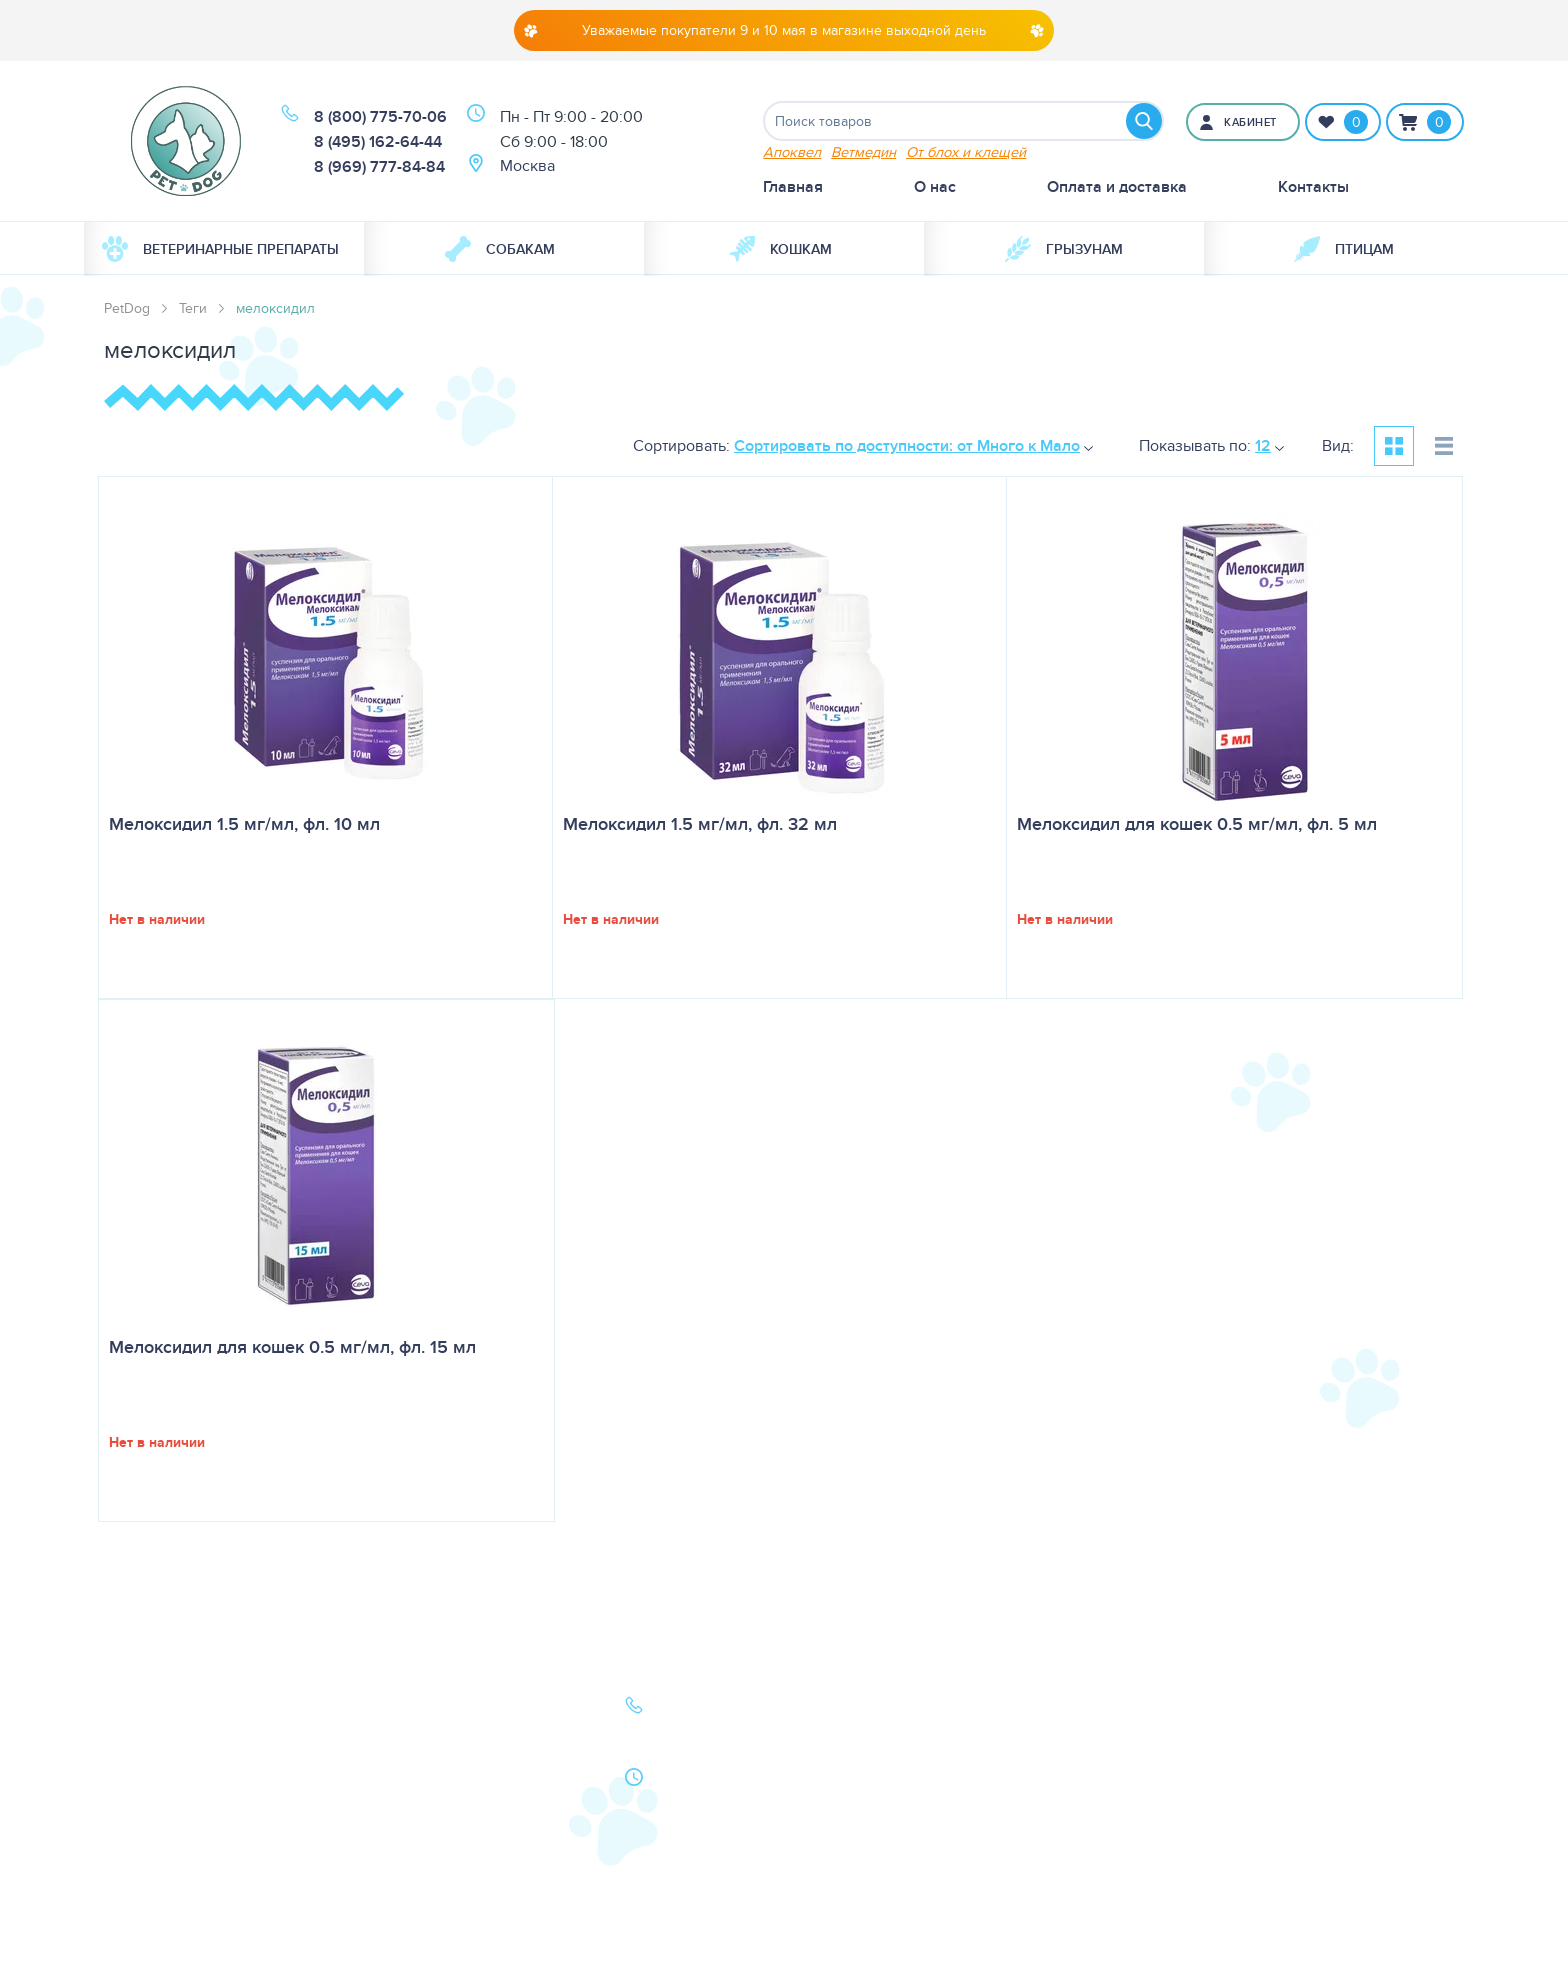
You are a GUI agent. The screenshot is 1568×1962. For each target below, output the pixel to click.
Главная (793, 186)
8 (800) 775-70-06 (380, 116)
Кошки (128, 1737)
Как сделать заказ (429, 1793)
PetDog (127, 308)
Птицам (1344, 249)
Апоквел (792, 151)
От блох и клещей (966, 151)
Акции (387, 1765)
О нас (935, 186)
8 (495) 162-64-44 (378, 141)
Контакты (1313, 186)
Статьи (388, 1737)
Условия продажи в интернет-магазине (435, 1885)
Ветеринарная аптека (182, 1765)
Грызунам (1064, 249)
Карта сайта (146, 1821)
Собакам (500, 249)
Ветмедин (863, 151)
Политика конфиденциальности (442, 1833)
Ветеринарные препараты (220, 249)
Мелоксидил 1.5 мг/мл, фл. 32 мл (700, 824)
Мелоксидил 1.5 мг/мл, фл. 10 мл (244, 824)
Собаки (131, 1709)
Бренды (132, 1793)
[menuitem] (224, 249)
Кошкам (780, 249)
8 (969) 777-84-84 (379, 166)
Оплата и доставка (1117, 186)
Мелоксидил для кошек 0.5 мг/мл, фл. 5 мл (1197, 824)
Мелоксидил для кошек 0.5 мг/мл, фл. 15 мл (292, 1347)
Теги (193, 308)
